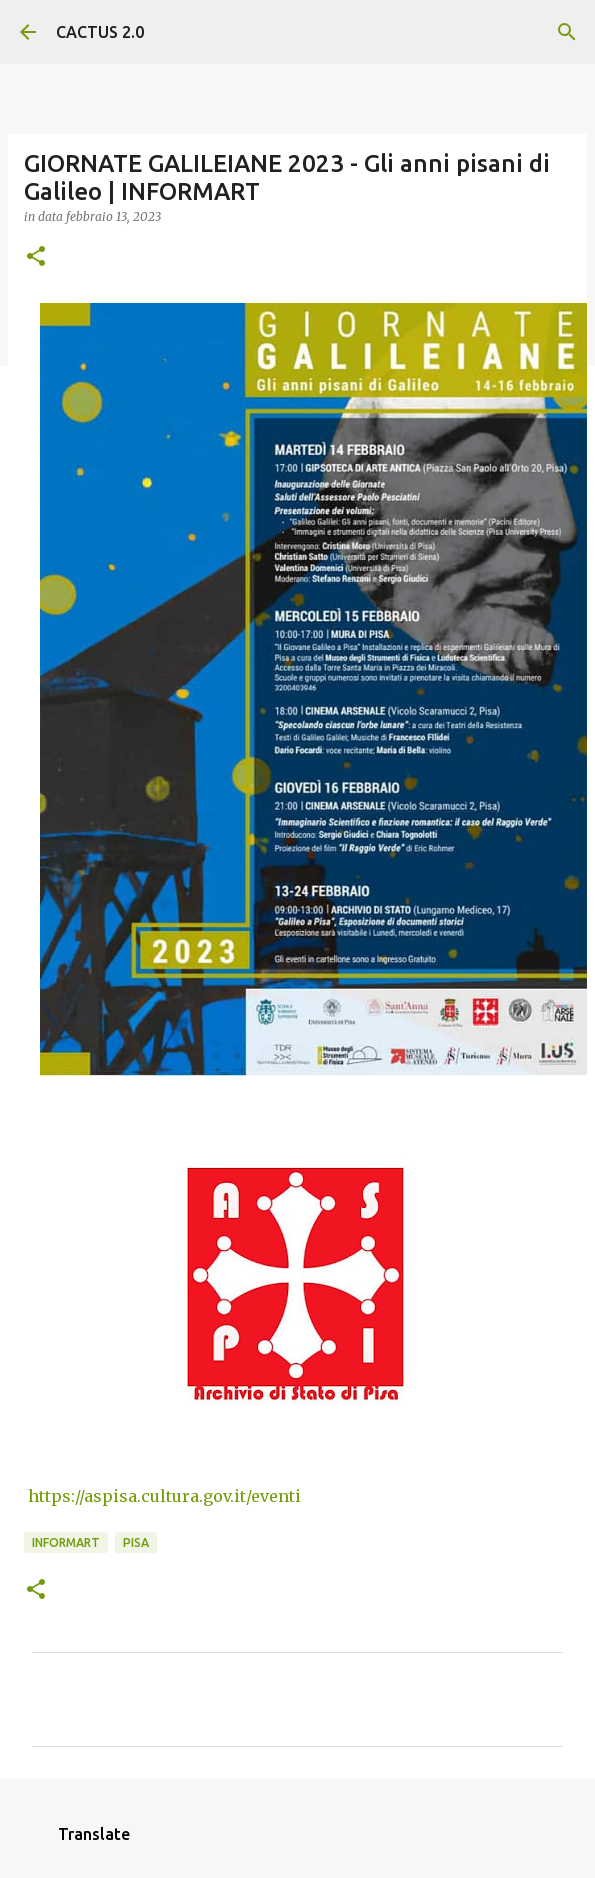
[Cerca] (567, 32)
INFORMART (66, 1542)
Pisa (136, 1542)
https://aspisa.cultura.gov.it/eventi (162, 1496)
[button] (36, 257)
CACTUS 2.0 (100, 32)
